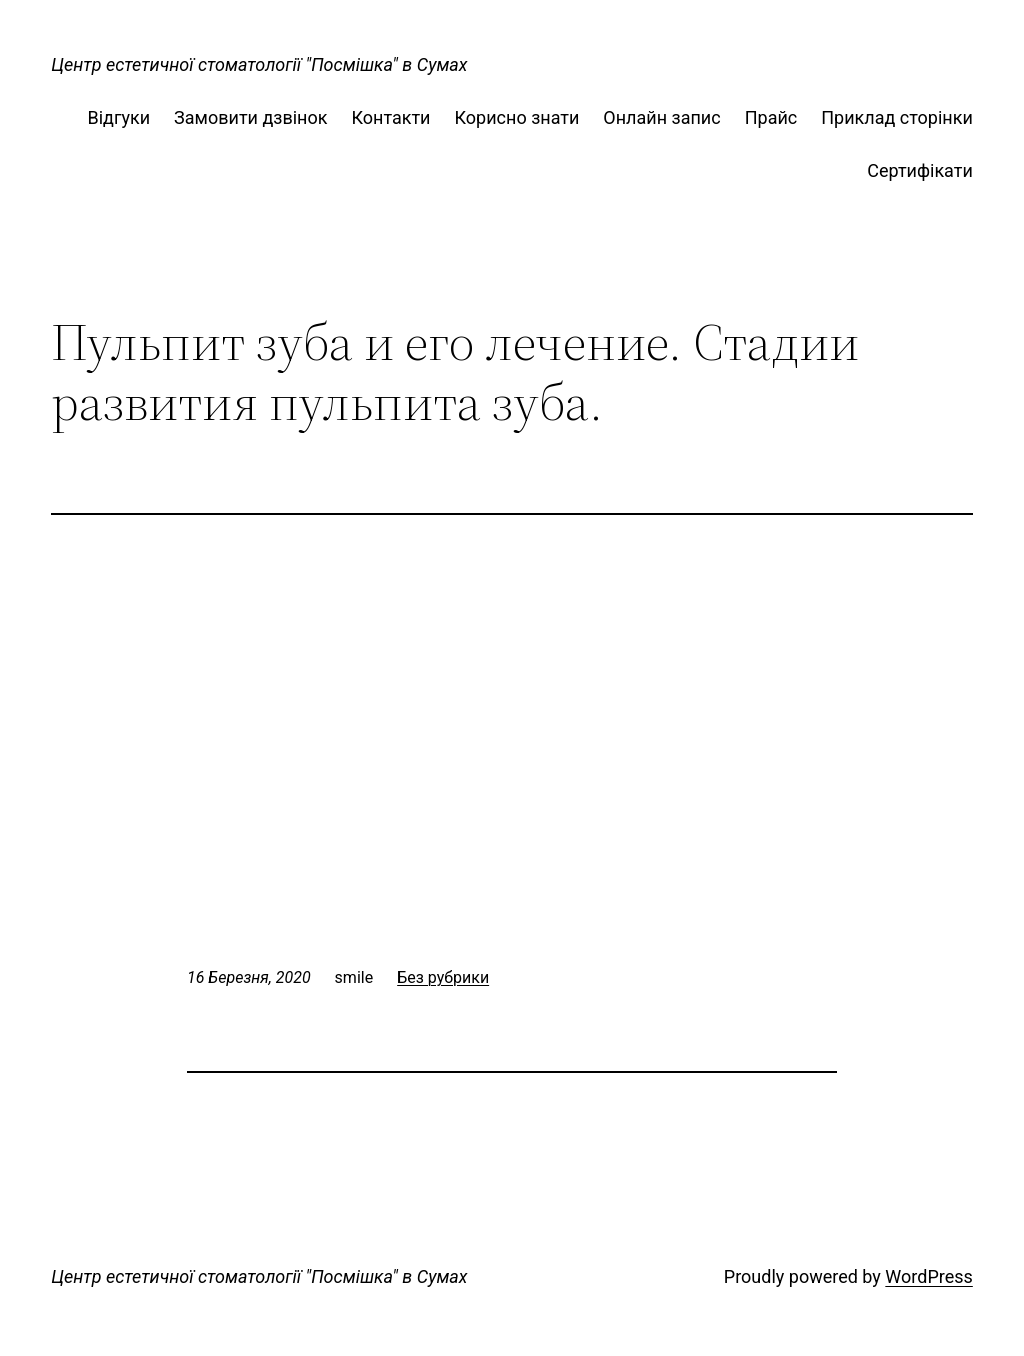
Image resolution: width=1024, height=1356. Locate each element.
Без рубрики (443, 977)
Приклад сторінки (897, 117)
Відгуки (118, 117)
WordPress (928, 1276)
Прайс (771, 117)
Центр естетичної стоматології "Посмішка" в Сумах (259, 64)
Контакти (390, 117)
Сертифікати (920, 170)
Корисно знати (517, 117)
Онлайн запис (661, 117)
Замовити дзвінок (250, 117)
